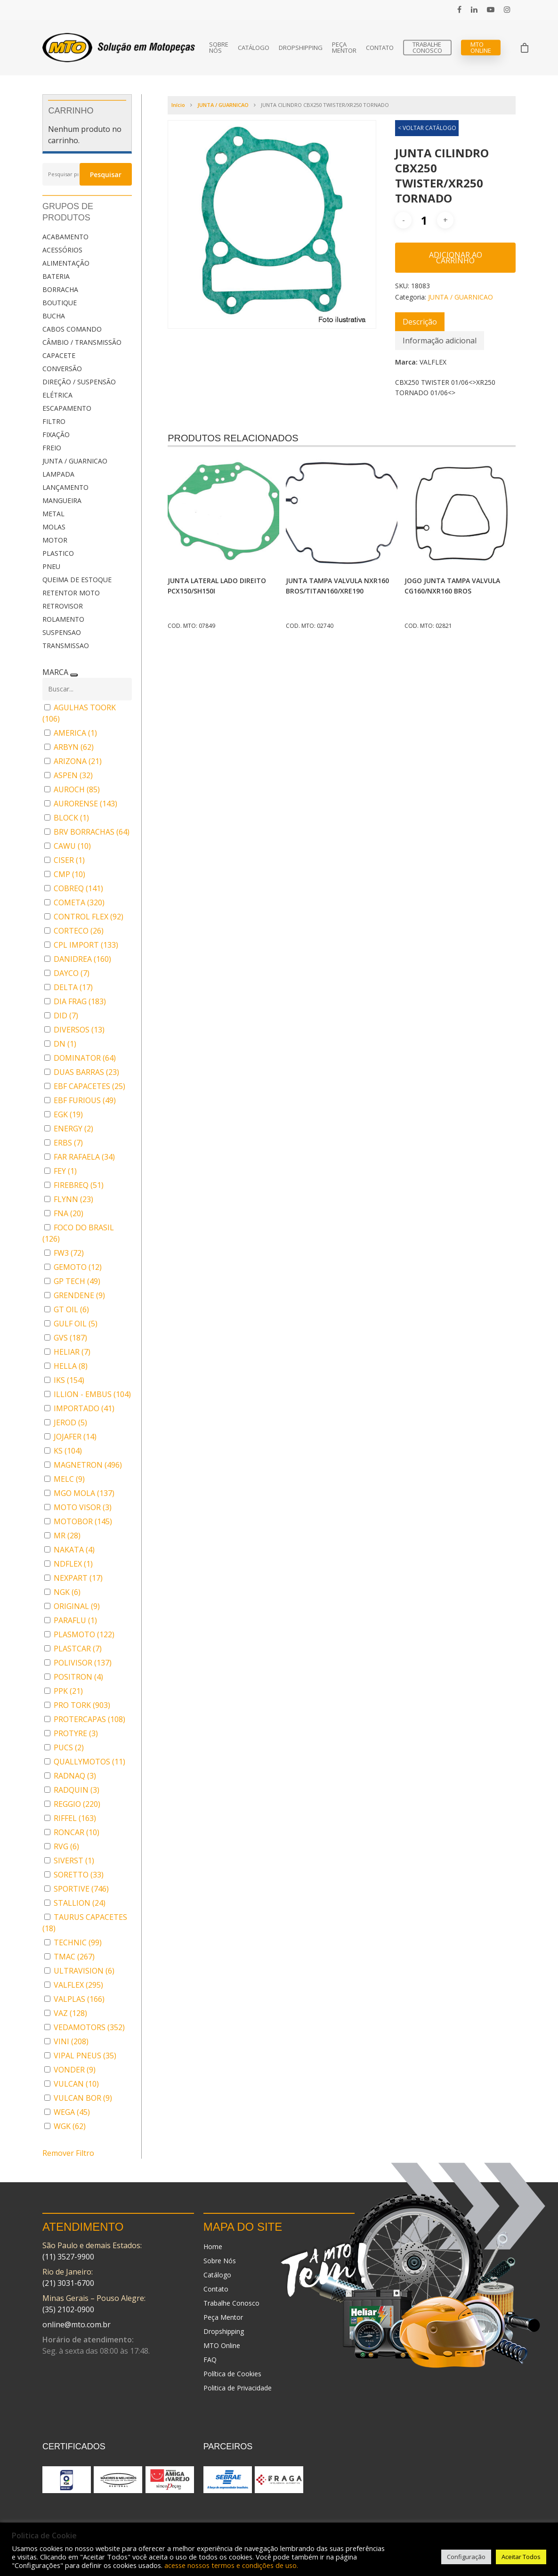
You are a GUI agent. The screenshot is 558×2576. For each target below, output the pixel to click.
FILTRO (53, 421)
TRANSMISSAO (65, 645)
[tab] (420, 321)
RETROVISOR (62, 605)
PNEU (51, 566)
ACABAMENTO (65, 236)
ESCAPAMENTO (66, 408)
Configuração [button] (466, 2556)
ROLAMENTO (63, 619)
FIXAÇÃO (56, 434)
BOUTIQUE (59, 302)
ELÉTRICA (57, 394)
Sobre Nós (218, 47)
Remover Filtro (68, 2153)
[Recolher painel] (74, 675)
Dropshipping (301, 48)
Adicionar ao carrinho (455, 258)
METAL (53, 513)
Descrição (420, 322)
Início (178, 104)
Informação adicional (440, 340)
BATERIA (56, 276)
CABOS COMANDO (72, 329)
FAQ (210, 2359)
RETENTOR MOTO (71, 592)
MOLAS (53, 526)
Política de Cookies (232, 2373)
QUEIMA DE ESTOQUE (77, 579)
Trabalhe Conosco (427, 47)
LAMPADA (58, 474)
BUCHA (53, 315)
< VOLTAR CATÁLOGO (427, 128)
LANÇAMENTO (65, 487)
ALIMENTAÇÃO (65, 263)
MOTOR (54, 540)
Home (212, 2246)
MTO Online (480, 47)
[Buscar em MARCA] (87, 689)
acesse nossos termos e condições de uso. (231, 2565)
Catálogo (253, 48)
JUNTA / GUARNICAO (74, 460)
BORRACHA (60, 289)
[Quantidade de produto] (424, 220)
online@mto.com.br (76, 2324)
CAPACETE (58, 355)
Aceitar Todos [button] (521, 2556)
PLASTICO (58, 553)
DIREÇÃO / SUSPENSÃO (79, 381)
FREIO (51, 447)
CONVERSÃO (62, 368)
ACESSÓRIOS (62, 249)
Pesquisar (105, 174)
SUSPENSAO (61, 632)
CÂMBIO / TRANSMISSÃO (81, 342)
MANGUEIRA (61, 500)
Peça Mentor (344, 47)
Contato (380, 48)
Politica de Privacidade (237, 2387)
